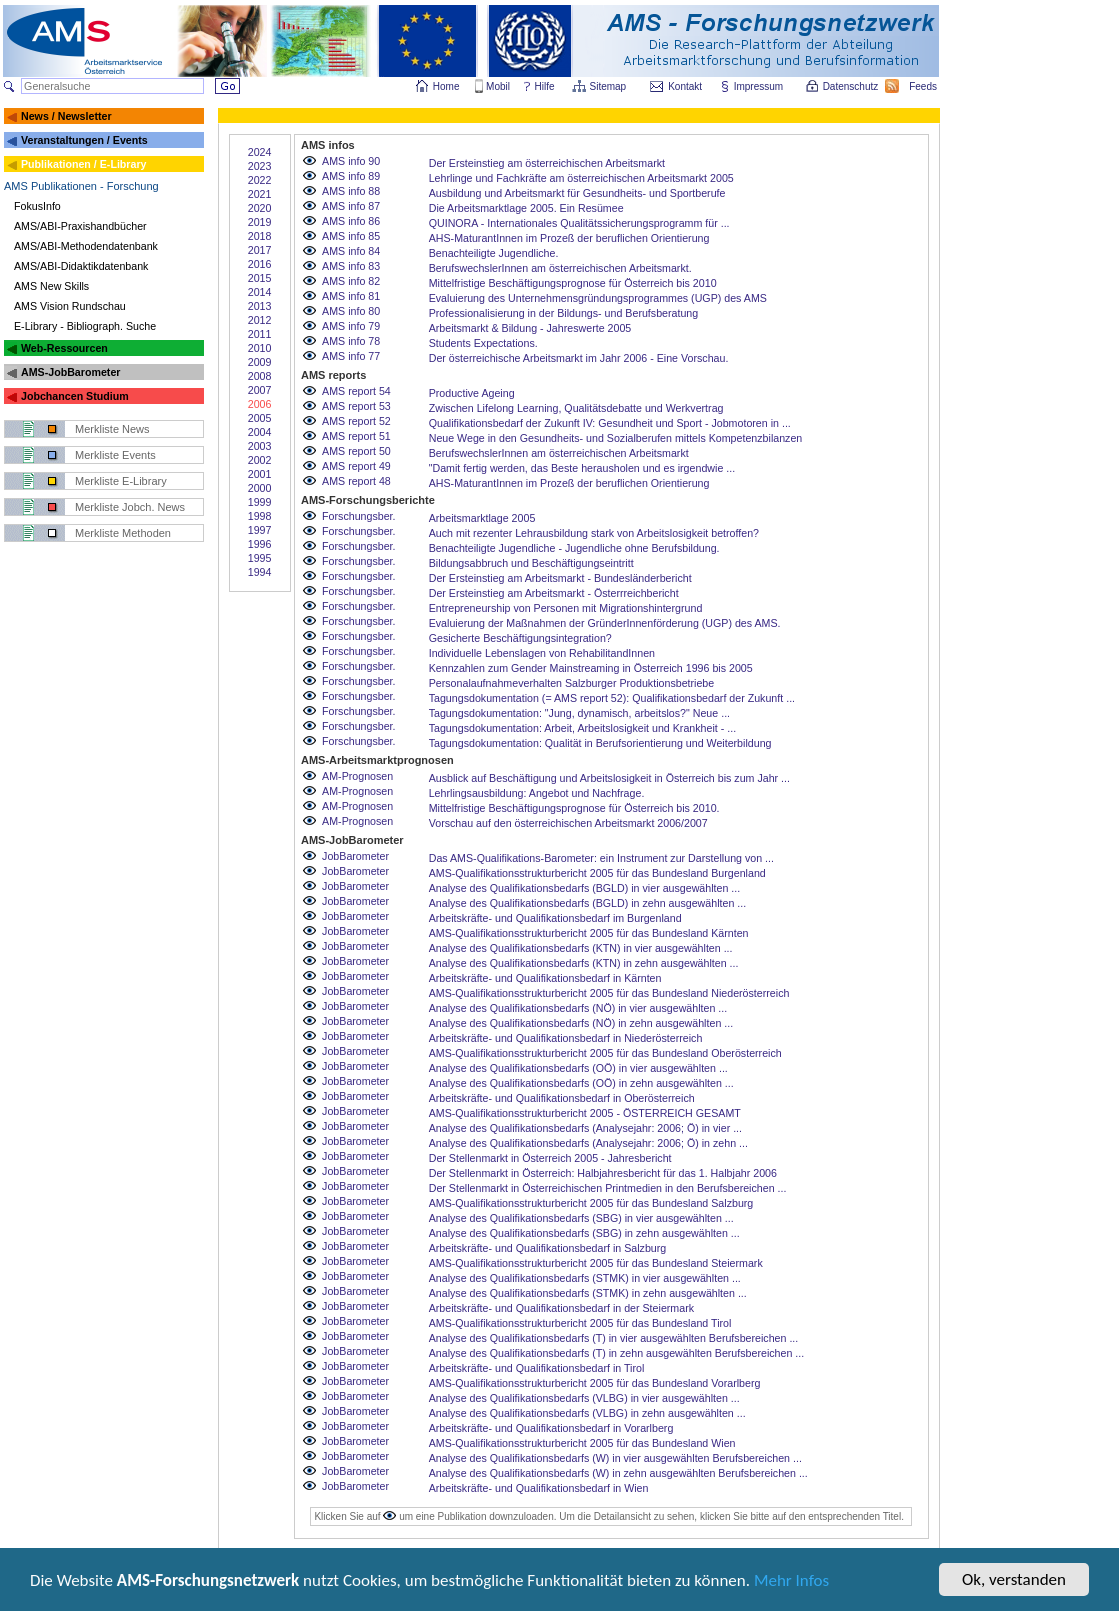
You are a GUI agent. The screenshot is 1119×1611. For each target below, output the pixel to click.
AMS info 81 (351, 296)
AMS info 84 (351, 251)
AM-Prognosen (357, 776)
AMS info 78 (351, 341)
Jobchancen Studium (75, 396)
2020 (260, 208)
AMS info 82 (351, 281)
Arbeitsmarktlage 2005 (482, 518)
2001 (260, 474)
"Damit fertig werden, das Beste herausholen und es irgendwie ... (582, 468)
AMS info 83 (351, 266)
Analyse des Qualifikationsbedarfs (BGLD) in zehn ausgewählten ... (588, 903)
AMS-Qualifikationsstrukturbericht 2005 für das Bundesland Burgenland (597, 873)
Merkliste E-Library (121, 481)
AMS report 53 (356, 406)
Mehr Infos (791, 1582)
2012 (260, 320)
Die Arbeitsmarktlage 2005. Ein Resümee (526, 208)
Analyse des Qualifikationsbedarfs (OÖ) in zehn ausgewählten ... (581, 1083)
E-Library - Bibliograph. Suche (85, 326)
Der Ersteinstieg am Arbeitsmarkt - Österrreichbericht (554, 593)
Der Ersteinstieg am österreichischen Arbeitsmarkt (547, 163)
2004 (260, 432)
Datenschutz (852, 86)
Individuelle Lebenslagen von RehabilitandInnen (542, 653)
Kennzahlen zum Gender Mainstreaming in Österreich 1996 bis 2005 (591, 668)
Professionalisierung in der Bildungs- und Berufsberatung (564, 313)
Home (446, 86)
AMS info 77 (351, 356)
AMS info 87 (351, 206)
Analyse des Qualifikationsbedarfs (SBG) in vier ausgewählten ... (581, 1218)
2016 (260, 264)
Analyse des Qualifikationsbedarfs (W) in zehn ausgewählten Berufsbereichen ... (618, 1473)
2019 (260, 222)
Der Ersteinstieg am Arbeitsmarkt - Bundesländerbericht (560, 578)
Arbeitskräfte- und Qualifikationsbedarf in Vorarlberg (551, 1428)
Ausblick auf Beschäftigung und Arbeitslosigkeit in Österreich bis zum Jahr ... (609, 778)
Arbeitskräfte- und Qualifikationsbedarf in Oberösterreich (562, 1098)
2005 (260, 418)
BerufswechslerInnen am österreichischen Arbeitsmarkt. (560, 268)
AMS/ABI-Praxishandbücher (80, 226)
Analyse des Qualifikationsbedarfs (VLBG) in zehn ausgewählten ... (587, 1413)
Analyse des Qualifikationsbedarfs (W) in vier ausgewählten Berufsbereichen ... (615, 1458)
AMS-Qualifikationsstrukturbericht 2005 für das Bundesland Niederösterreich (609, 993)
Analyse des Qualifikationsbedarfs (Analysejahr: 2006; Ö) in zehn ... (588, 1143)
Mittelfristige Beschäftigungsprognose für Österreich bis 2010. (574, 808)
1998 (260, 516)
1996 (260, 544)
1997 (260, 530)
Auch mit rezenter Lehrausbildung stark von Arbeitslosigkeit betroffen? (594, 533)
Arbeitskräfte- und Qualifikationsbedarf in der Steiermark (561, 1308)
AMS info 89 (351, 176)
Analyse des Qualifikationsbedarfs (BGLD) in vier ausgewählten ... (585, 888)
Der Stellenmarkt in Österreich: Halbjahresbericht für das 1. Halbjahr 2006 (603, 1173)
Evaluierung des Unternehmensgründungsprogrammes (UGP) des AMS (598, 298)
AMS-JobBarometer (70, 372)
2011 (260, 334)
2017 (260, 250)
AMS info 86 (351, 221)
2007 (260, 390)
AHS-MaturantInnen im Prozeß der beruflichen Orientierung (569, 238)
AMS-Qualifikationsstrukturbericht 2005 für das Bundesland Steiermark (596, 1263)
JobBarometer (355, 856)
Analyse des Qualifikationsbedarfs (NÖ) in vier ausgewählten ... (578, 1008)
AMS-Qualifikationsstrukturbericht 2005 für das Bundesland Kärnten (589, 933)
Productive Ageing (472, 393)
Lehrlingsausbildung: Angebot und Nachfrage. (537, 793)
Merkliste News (112, 429)
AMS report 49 (356, 466)
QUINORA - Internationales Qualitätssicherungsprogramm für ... (579, 223)
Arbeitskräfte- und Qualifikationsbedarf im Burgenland (555, 918)
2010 (260, 348)
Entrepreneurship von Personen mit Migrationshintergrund (566, 608)
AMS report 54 (356, 391)
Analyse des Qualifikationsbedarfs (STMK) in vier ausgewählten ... (585, 1278)
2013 (260, 306)
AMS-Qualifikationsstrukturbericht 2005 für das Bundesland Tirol (580, 1323)
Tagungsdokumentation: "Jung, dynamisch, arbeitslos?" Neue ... (579, 713)
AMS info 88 (351, 191)
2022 (260, 180)
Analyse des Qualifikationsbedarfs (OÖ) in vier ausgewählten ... (578, 1068)
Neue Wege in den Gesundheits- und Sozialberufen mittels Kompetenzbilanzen (616, 438)
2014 (260, 292)
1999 (260, 502)
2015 (260, 278)
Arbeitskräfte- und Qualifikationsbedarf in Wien (539, 1488)
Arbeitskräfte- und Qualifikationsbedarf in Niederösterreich (566, 1038)
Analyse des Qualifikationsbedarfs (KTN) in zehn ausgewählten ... (584, 963)
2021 (260, 194)
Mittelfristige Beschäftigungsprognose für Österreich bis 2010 (573, 283)
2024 (260, 152)
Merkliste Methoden (123, 533)
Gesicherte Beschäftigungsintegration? (520, 638)
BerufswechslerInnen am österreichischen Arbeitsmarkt (559, 453)
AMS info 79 (351, 326)
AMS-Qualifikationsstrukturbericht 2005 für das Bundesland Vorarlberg (595, 1383)
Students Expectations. (483, 343)
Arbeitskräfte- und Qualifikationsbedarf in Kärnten (545, 978)
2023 (260, 166)
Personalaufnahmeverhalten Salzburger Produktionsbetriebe (572, 683)
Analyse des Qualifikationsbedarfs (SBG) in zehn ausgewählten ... (584, 1233)
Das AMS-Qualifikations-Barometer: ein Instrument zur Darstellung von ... (601, 858)
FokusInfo (37, 206)
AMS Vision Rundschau (70, 306)
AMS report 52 (356, 421)
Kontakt (685, 86)
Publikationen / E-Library (84, 164)
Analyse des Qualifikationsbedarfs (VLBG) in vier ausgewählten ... (584, 1398)
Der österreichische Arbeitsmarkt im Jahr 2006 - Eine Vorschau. (579, 358)
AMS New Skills (51, 286)
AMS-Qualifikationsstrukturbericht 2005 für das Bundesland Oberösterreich (605, 1053)
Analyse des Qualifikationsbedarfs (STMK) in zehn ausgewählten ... (588, 1293)
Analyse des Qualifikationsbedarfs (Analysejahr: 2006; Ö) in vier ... (585, 1128)
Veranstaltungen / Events (84, 140)
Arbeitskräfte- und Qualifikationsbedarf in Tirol (537, 1368)
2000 (260, 488)
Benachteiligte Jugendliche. (494, 253)
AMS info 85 (351, 236)
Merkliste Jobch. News (130, 507)
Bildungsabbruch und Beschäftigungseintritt (531, 563)
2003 (260, 446)
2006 (260, 404)
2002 (260, 460)
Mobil (498, 86)
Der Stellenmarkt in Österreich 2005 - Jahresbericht (550, 1158)
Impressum (759, 86)
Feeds (924, 86)
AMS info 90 (351, 161)
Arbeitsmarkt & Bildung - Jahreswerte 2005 (530, 328)
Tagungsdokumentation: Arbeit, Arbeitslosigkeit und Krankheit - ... (582, 728)
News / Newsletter (66, 116)
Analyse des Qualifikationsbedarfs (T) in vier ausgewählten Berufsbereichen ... (614, 1338)
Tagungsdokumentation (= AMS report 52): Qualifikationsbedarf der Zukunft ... (612, 698)
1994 (260, 572)
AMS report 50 (356, 451)
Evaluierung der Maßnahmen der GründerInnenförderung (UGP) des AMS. (605, 623)
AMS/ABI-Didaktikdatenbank (81, 266)
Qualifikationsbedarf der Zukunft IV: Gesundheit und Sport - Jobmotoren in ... (610, 423)
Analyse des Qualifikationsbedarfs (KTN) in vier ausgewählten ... (581, 948)
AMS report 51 (356, 436)
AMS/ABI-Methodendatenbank (86, 246)
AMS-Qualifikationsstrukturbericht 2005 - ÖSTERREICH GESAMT (585, 1113)
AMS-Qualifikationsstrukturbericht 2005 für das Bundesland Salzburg (591, 1203)
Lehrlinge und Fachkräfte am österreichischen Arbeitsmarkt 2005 (581, 178)
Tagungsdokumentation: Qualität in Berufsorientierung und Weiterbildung (600, 743)
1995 (260, 558)
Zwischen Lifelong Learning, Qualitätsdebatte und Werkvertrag (576, 408)
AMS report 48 (356, 481)
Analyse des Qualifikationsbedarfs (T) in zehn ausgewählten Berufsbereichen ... (617, 1353)
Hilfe (545, 86)
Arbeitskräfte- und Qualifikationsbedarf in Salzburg (548, 1248)
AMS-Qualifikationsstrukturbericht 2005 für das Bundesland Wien (582, 1443)
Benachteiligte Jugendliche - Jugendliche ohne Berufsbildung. (574, 548)
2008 (260, 376)
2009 (260, 362)
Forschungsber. (358, 516)
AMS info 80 (351, 311)
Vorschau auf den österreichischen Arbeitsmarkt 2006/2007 (568, 823)
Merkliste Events (115, 455)
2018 (260, 236)
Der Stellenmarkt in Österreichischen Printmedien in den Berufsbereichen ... (608, 1188)
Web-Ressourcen (64, 348)
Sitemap (609, 86)
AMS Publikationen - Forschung (81, 186)
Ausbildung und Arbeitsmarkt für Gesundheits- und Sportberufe (577, 193)
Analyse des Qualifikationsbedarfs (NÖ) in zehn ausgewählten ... (581, 1023)
